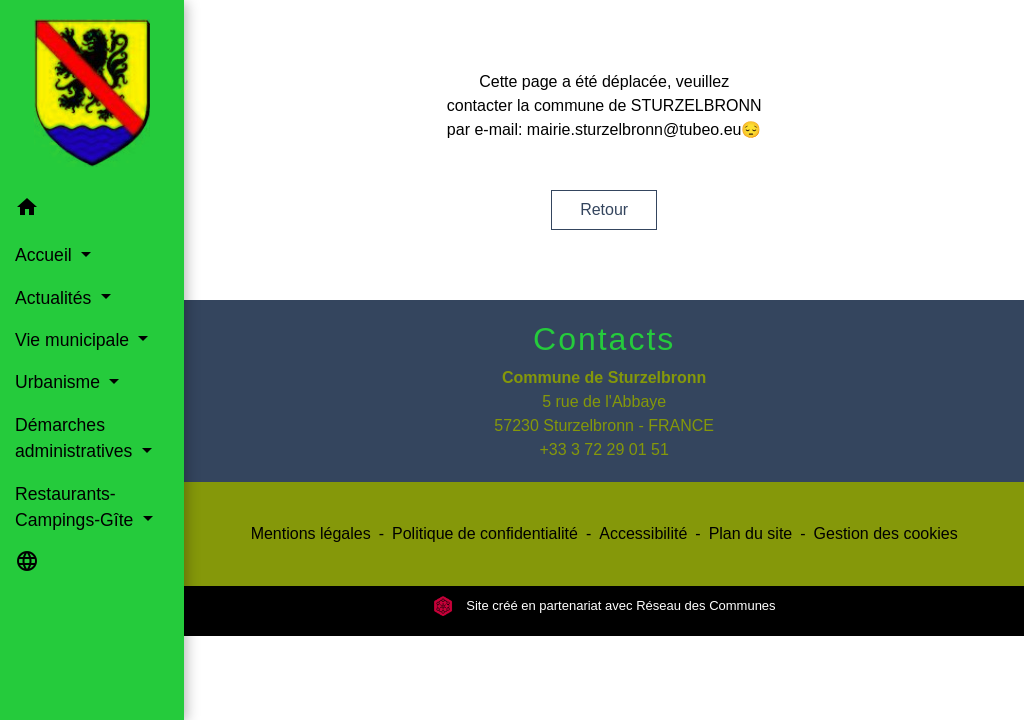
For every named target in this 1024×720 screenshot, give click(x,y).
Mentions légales (311, 533)
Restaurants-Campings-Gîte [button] (76, 507)
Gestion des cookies (886, 533)
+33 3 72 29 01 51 (603, 449)
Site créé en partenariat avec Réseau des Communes (604, 605)
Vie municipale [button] (74, 340)
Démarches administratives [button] (76, 438)
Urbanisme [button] (60, 382)
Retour (604, 209)
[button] (92, 210)
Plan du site (751, 533)
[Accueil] (92, 93)
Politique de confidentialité (485, 533)
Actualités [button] (55, 298)
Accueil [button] (46, 255)
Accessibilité (643, 533)
